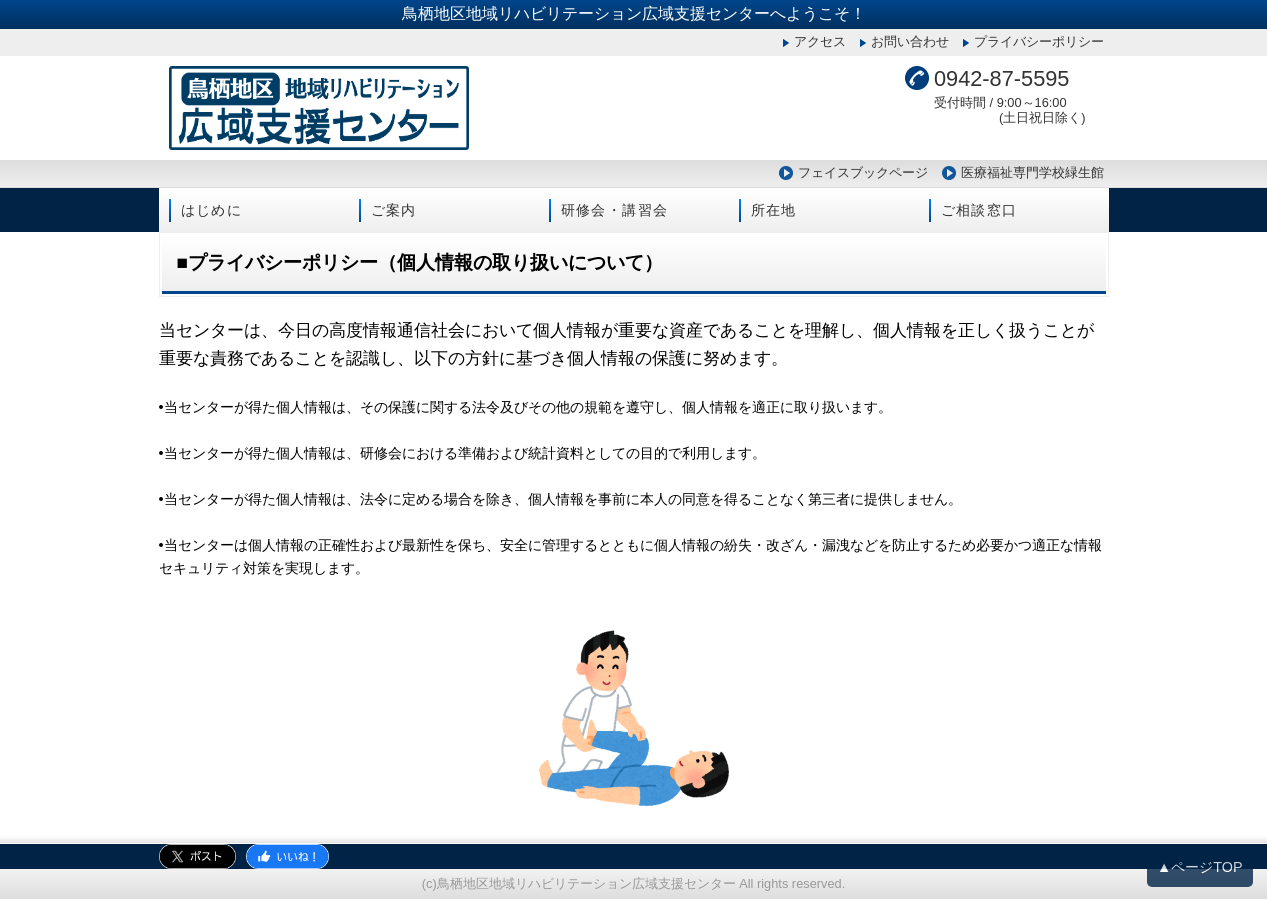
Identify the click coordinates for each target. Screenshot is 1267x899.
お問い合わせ (910, 41)
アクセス (820, 41)
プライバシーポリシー (1039, 41)
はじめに (212, 210)
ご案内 (394, 210)
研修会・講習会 (615, 210)
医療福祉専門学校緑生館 (1032, 172)
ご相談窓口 (979, 210)
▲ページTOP (1200, 867)
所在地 (774, 210)
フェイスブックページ (863, 172)
